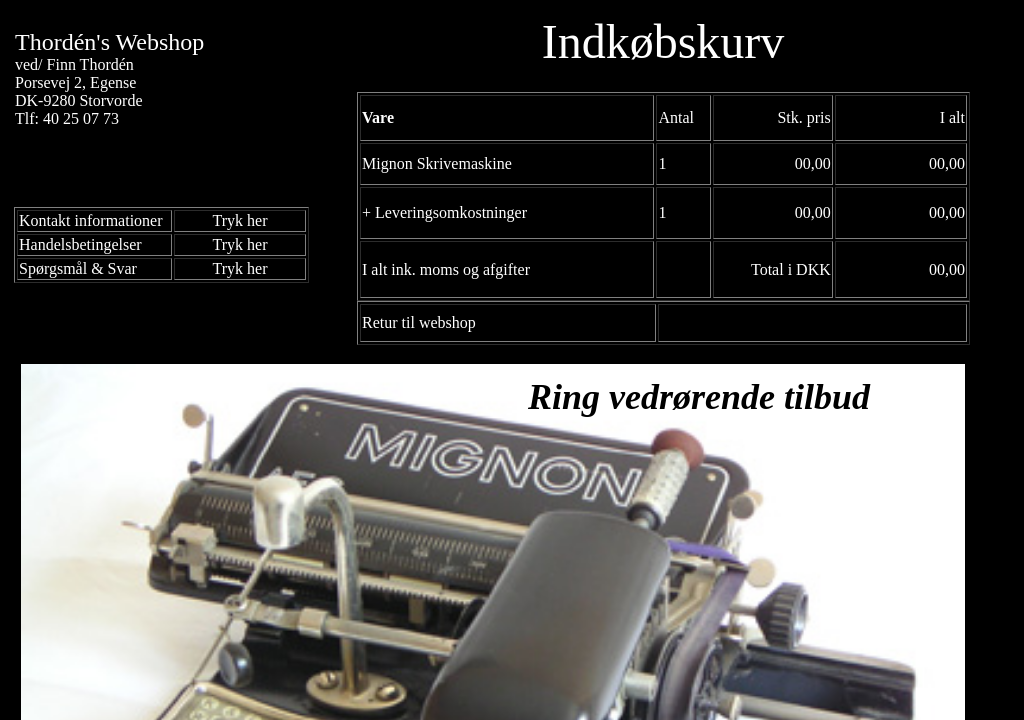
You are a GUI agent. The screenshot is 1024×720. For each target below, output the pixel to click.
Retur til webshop (419, 322)
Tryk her (240, 220)
